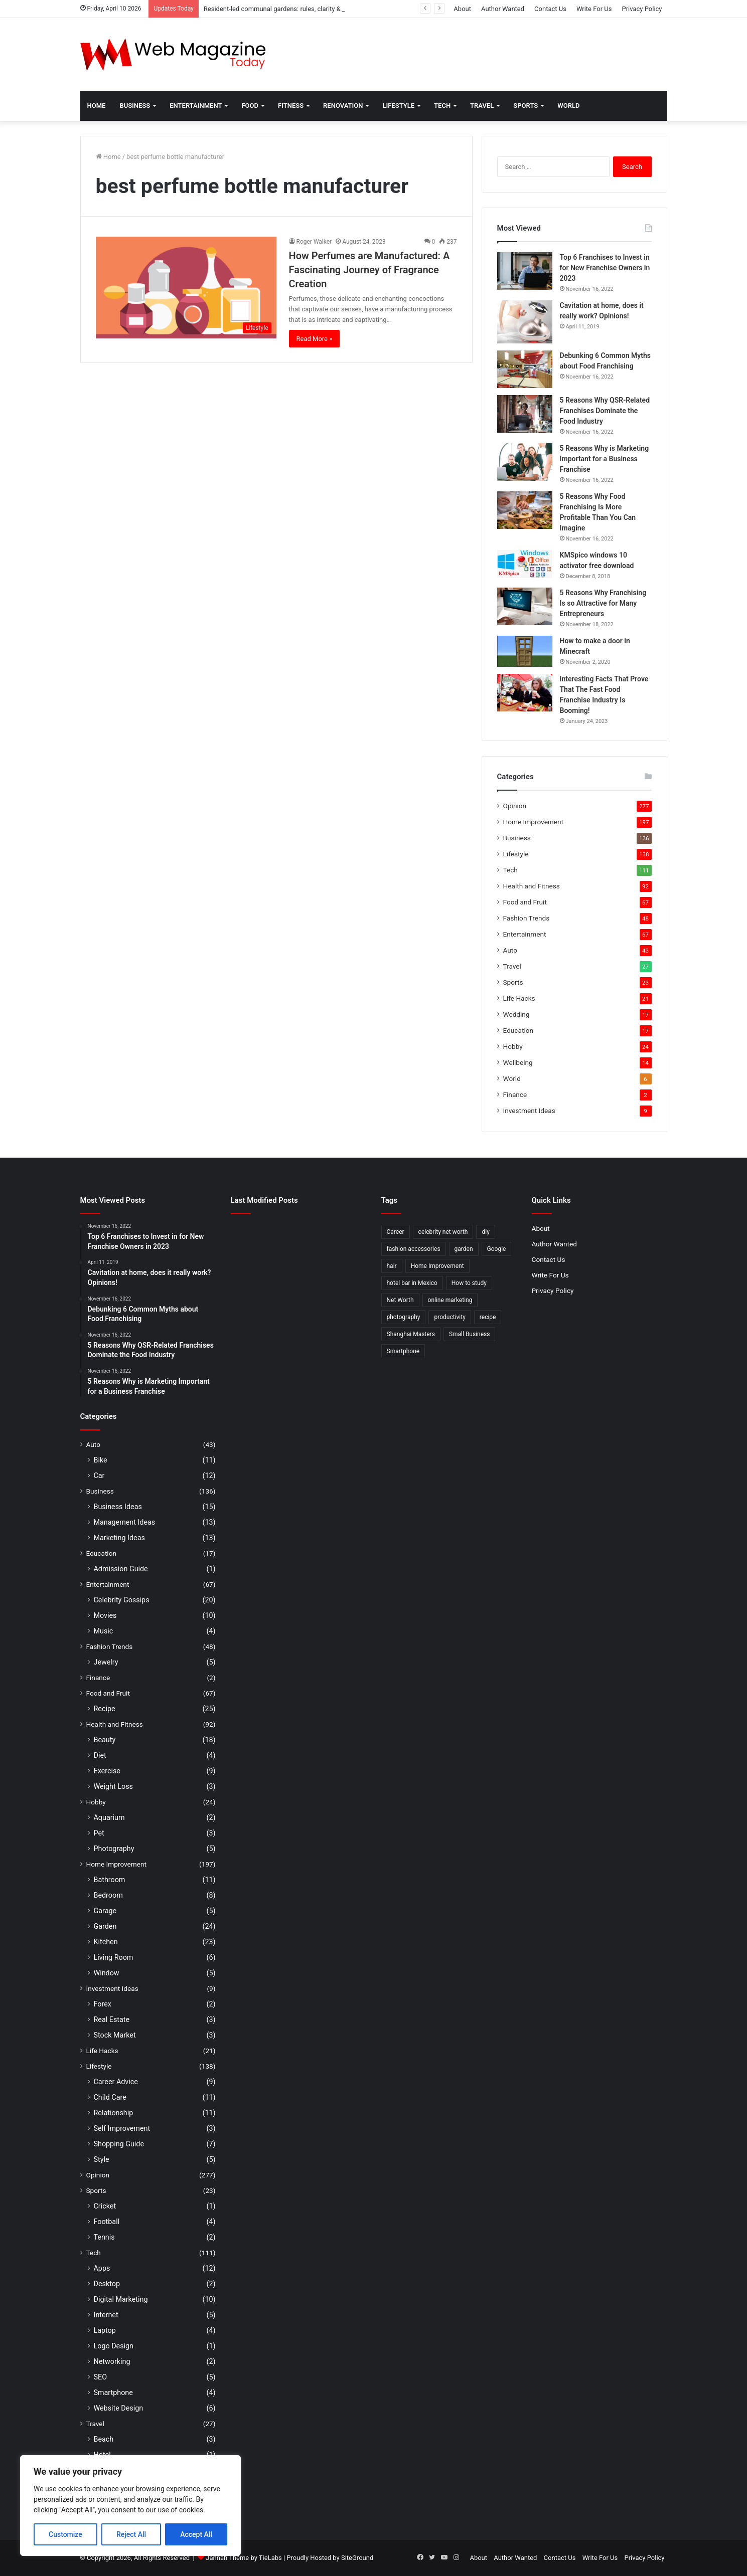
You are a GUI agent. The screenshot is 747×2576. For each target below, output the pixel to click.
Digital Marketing (121, 2299)
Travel (482, 105)
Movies (105, 1615)
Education (518, 1030)
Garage (105, 1911)
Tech (442, 105)
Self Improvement (122, 2128)
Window (106, 1973)
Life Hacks (519, 998)
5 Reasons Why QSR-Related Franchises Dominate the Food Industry (605, 410)
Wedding (516, 1014)
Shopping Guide (119, 2144)
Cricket (105, 2206)
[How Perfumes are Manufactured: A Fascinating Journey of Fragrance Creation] (186, 287)
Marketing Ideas (119, 1538)
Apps (102, 2268)
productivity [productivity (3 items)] (449, 1317)
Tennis (104, 2237)
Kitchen (106, 1942)
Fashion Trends (526, 918)
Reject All (131, 2534)
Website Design (118, 2408)
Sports (525, 105)
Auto (510, 950)
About (462, 9)
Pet (99, 1833)
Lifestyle (398, 105)
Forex (102, 2004)
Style (101, 2159)
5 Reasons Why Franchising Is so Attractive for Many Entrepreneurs (603, 603)
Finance (515, 1094)
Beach (104, 2439)
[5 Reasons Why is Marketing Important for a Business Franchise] (524, 462)
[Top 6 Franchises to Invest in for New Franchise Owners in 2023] (524, 271)
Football (107, 2222)
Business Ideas (118, 1507)
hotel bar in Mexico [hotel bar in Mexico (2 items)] (412, 1282)
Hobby (513, 1046)
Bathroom (109, 1880)
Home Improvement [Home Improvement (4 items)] (437, 1265)
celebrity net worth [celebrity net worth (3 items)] (443, 1231)
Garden (105, 1926)
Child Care (110, 2097)
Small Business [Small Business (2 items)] (469, 1334)
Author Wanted (502, 9)
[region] (130, 2505)
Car (99, 1475)
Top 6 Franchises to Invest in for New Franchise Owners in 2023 (605, 267)
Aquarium (109, 1817)
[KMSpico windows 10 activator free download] (524, 564)
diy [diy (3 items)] (485, 1231)
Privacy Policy (642, 9)
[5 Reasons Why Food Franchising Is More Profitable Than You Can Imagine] (524, 510)
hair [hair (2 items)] (392, 1265)
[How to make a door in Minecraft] (524, 651)
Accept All (196, 2534)
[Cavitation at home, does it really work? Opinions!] (524, 321)
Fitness (291, 105)
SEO (100, 2377)
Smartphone (113, 2392)
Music (103, 1631)
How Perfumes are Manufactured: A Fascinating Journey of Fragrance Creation (369, 270)
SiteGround (357, 2557)
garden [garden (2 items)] (464, 1248)
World (568, 105)
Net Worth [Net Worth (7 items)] (400, 1300)
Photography (114, 1849)
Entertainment (196, 105)
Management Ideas (125, 1522)
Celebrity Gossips (122, 1600)
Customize (65, 2534)
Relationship (113, 2113)
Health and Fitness (531, 886)
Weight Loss (113, 1786)
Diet (100, 1755)
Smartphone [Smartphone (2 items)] (403, 1351)
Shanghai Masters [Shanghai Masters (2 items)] (411, 1334)
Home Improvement (533, 822)
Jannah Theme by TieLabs (243, 2557)
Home (96, 105)
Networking (112, 2361)
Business (134, 105)
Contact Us (550, 9)
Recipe (104, 1709)
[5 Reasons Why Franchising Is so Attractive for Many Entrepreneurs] (524, 606)
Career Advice (116, 2082)
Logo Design (114, 2346)
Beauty (105, 1740)
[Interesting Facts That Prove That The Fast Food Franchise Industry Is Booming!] (524, 692)
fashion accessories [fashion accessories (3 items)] (413, 1248)
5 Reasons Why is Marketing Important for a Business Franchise (604, 458)
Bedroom (108, 1895)
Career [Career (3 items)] (395, 1231)
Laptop (105, 2330)
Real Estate (112, 2019)
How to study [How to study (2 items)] (469, 1282)
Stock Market (115, 2035)
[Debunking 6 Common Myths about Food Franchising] (524, 369)
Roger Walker (314, 241)
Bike (100, 1460)
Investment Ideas (529, 1111)
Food (249, 105)
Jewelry (106, 1662)
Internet (106, 2315)
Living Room (113, 1957)
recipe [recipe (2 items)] (488, 1317)
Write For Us (594, 9)
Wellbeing (518, 1062)
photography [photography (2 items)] (403, 1317)
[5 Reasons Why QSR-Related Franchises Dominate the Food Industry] (524, 414)
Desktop (107, 2284)
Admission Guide (121, 1569)
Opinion (515, 806)
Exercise (107, 1771)
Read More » (314, 338)
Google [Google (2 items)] (496, 1248)
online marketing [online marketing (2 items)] (450, 1300)
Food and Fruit (525, 902)
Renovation (343, 105)
